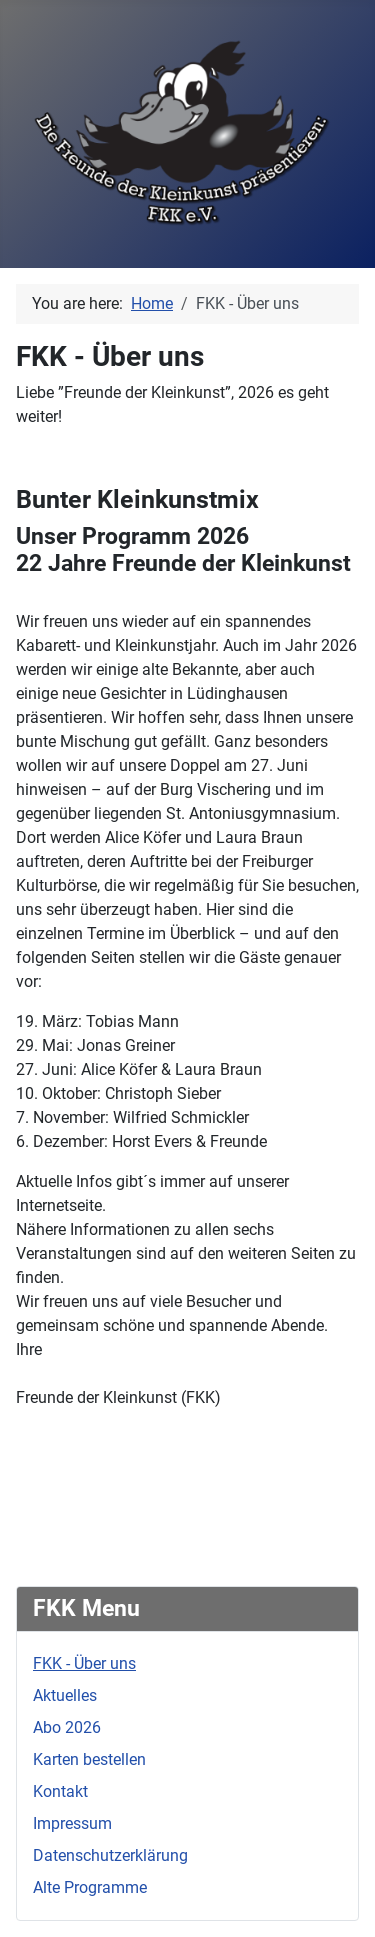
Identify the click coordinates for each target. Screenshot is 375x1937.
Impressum (72, 1823)
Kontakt (60, 1791)
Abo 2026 (67, 1727)
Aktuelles (65, 1695)
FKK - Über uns (84, 1663)
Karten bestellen (89, 1759)
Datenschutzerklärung (110, 1855)
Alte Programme (90, 1887)
